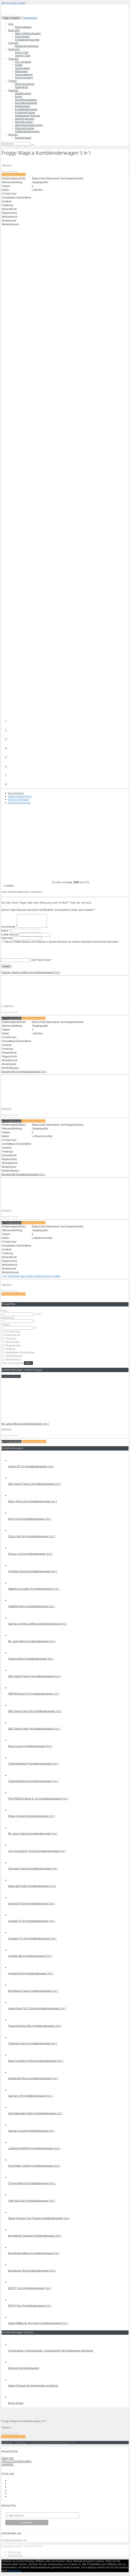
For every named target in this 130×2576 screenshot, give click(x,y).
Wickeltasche (11, 1362)
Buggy (18, 96)
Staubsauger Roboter (27, 115)
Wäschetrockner (24, 128)
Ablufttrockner (23, 93)
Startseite (7, 2445)
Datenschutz (15, 2557)
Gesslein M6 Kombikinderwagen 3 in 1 (23, 1176)
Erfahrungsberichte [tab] (20, 796)
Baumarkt (14, 30)
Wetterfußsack (12, 1358)
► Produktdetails (11, 1020)
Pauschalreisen (24, 74)
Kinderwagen (22, 106)
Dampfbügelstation (26, 99)
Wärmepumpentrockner (29, 125)
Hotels (18, 65)
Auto (11, 23)
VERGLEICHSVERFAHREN (16, 2464)
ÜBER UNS (7, 2460)
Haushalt (13, 90)
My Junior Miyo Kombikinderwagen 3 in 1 (25, 1426)
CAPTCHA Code (40, 962)
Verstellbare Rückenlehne (18, 1355)
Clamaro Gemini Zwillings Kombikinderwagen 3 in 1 (30, 974)
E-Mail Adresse (10, 937)
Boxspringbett (23, 137)
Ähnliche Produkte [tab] (18, 799)
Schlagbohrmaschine (27, 39)
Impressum (14, 2554)
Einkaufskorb (11, 1337)
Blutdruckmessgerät (26, 46)
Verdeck (8, 1351)
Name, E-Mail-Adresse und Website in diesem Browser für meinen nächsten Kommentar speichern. (60, 944)
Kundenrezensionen (19, 802)
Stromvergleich (24, 77)
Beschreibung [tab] (16, 793)
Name (5, 933)
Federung (9, 1341)
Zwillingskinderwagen (27, 131)
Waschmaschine (24, 118)
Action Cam (22, 52)
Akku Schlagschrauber (28, 33)
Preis (4, 1313)
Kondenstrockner (25, 112)
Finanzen (13, 58)
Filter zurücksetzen (12, 1365)
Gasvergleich (22, 68)
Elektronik (14, 49)
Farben (5, 1327)
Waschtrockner (24, 122)
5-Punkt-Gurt (11, 1334)
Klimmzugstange (24, 84)
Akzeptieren (14, 2573)
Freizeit (12, 80)
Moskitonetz (11, 1344)
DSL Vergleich (23, 61)
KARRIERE (7, 2467)
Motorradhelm (23, 27)
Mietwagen (21, 71)
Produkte (20, 2445)
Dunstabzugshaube (26, 103)
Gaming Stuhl (22, 55)
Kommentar (9, 929)
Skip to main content (13, 2)
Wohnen (13, 134)
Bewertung (7, 1320)
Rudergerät (21, 87)
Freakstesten (29, 17)
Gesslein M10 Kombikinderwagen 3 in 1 (24, 1074)
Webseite (6, 940)
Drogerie (13, 42)
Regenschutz (11, 1348)
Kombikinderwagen (26, 109)
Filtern (28, 1365)
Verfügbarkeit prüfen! (13, 174)
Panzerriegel (22, 36)
